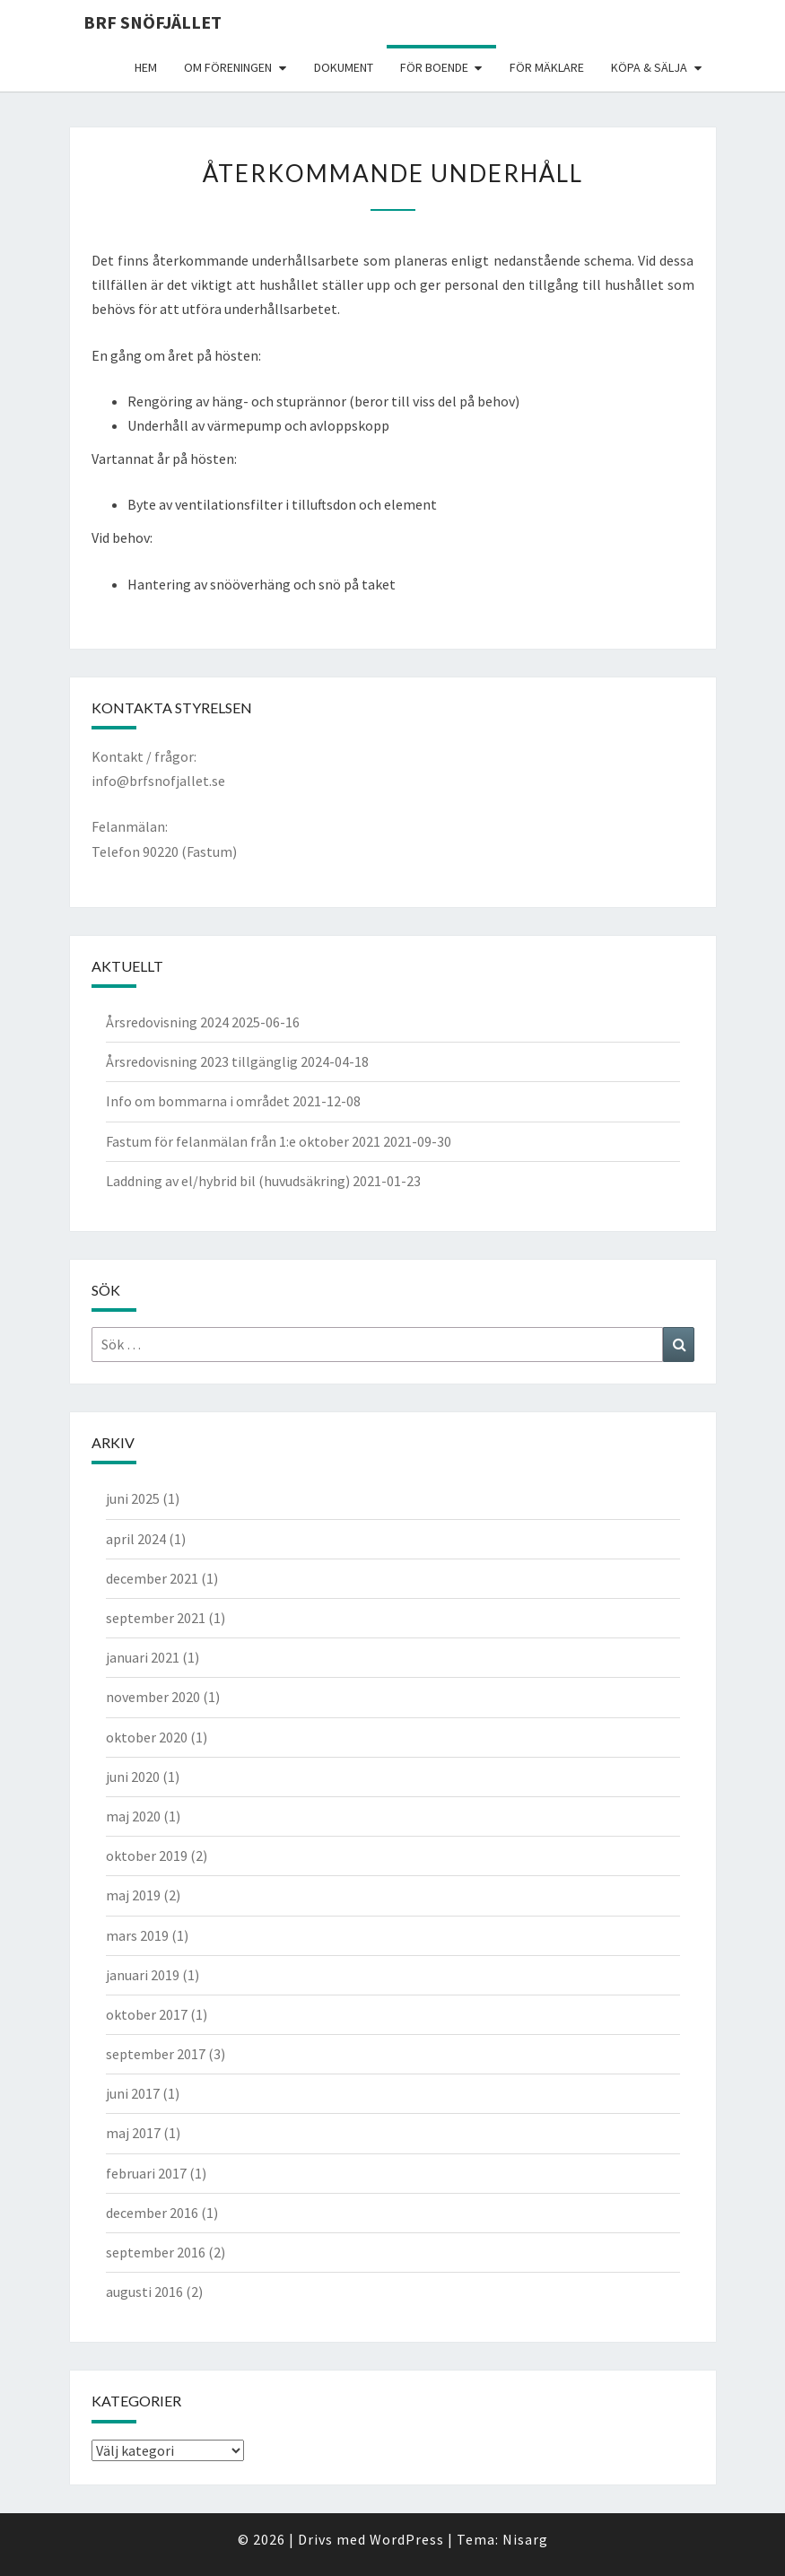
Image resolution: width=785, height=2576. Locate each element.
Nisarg (525, 2539)
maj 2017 (133, 2133)
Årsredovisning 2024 (167, 1022)
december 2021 (152, 1578)
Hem (146, 67)
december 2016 (152, 2213)
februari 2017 (146, 2173)
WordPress (407, 2539)
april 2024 (136, 1539)
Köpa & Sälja (649, 67)
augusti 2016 (144, 2292)
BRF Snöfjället (152, 22)
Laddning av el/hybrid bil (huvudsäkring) (228, 1181)
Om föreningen (228, 67)
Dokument (343, 67)
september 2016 (155, 2252)
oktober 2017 (147, 2014)
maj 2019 (133, 1895)
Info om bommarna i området (198, 1101)
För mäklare (547, 67)
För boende (434, 67)
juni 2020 (133, 1777)
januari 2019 (142, 1975)
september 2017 (155, 2054)
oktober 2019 (147, 1855)
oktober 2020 (147, 1737)
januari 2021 (142, 1657)
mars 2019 (137, 1935)
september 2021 (155, 1618)
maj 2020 (133, 1816)
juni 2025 (133, 1498)
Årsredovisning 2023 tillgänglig (202, 1061)
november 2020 (153, 1697)
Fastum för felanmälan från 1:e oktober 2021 (243, 1141)
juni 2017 (133, 2093)
